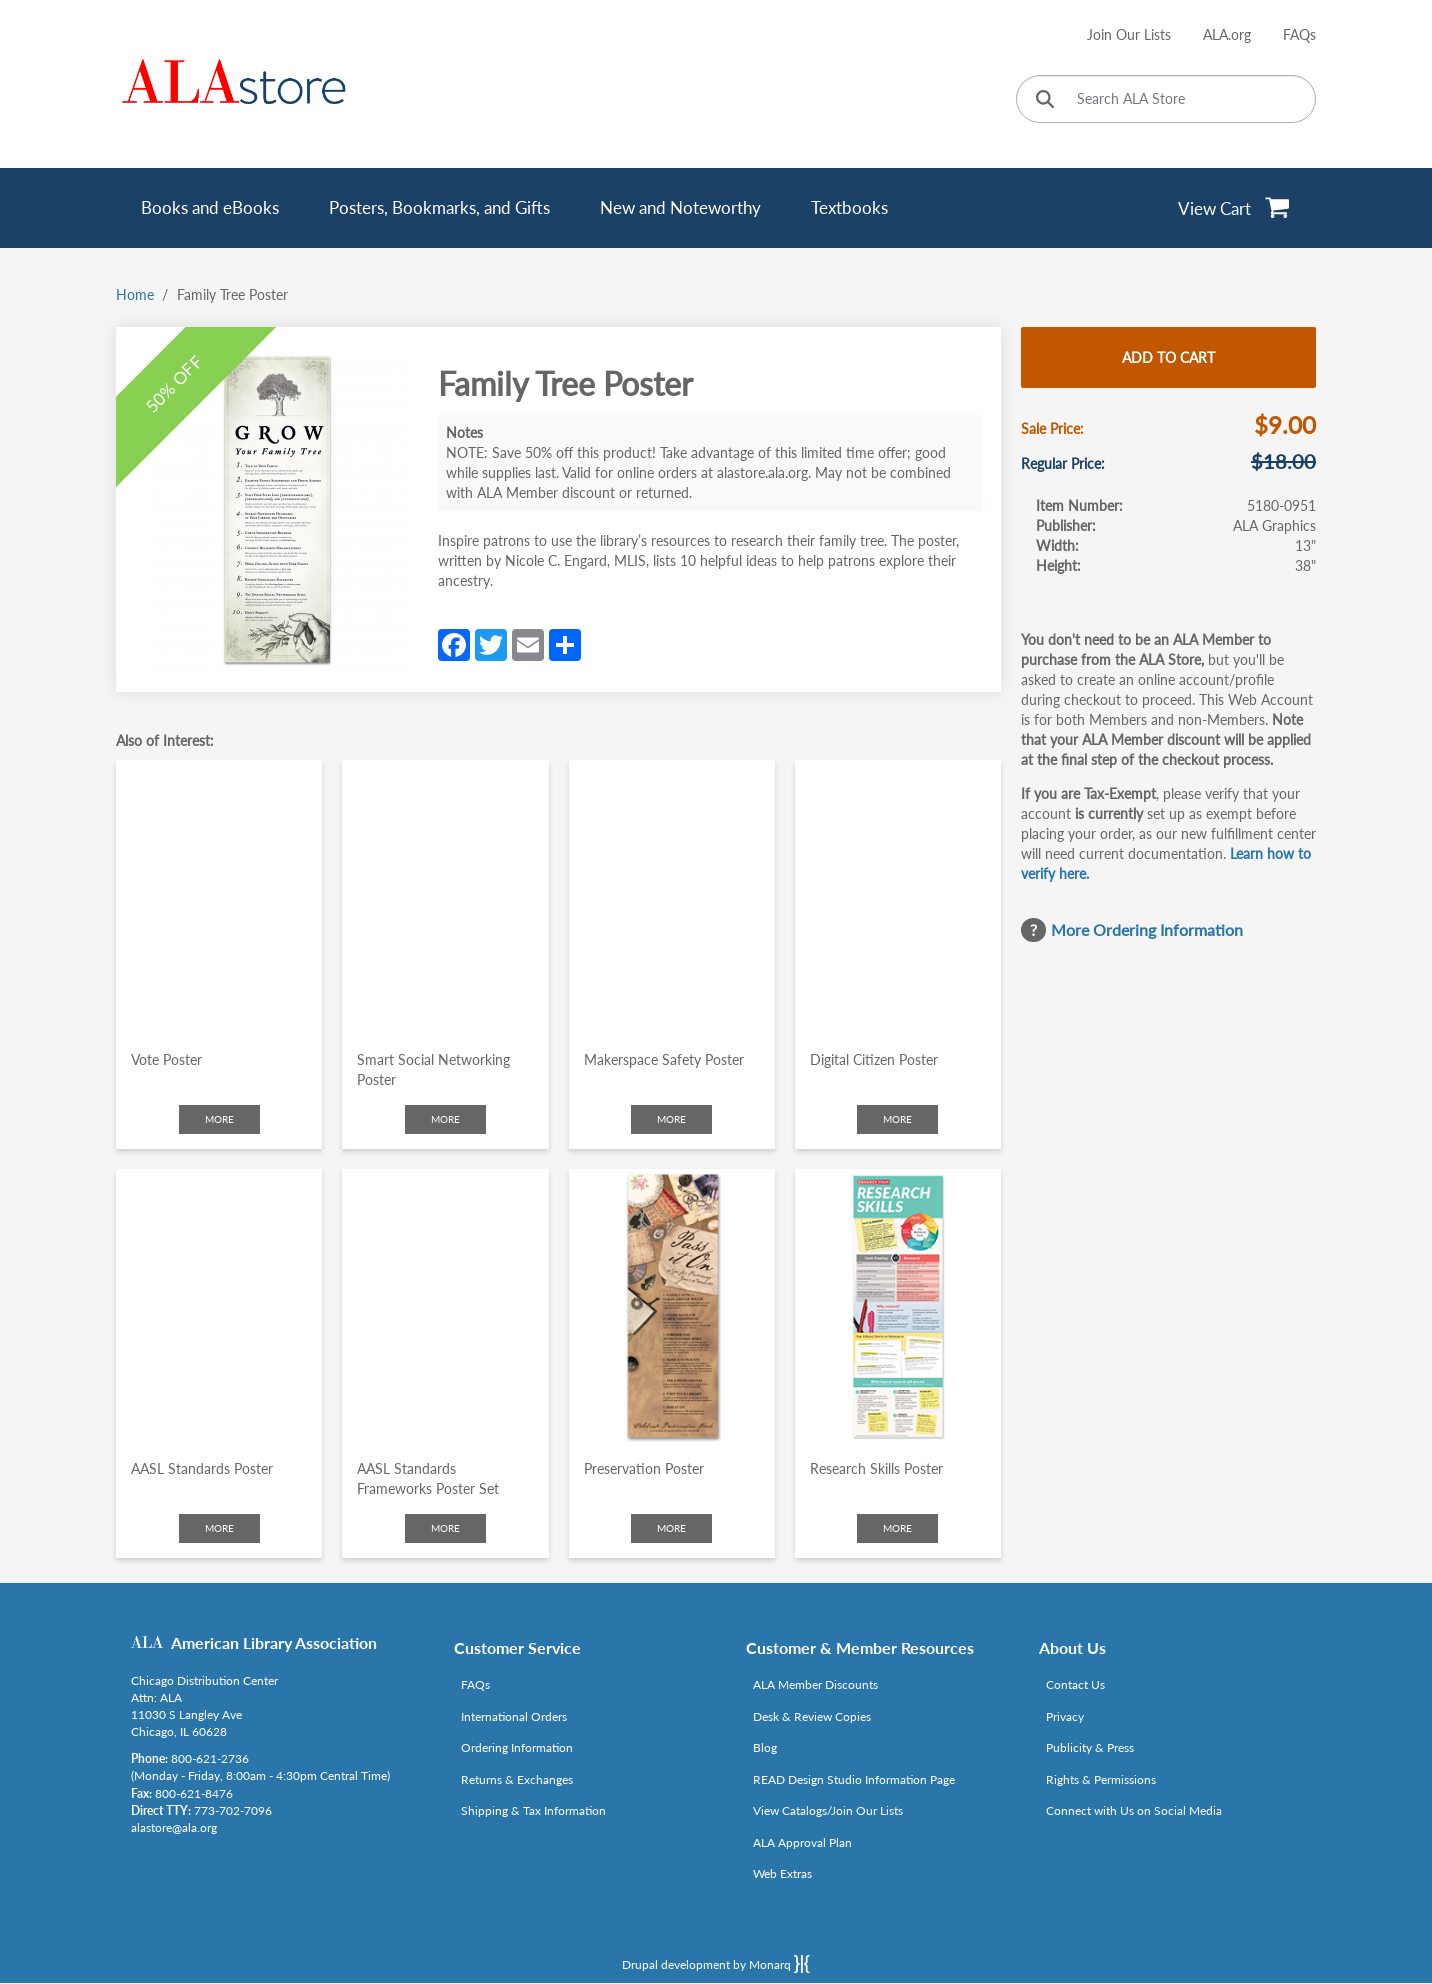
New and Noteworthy (680, 207)
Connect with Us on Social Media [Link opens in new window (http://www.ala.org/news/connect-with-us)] (1134, 1810)
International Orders (514, 1716)
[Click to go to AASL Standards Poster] (219, 1306)
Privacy (1065, 1716)
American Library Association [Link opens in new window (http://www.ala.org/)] (274, 1642)
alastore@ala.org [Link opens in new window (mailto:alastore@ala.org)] (174, 1827)
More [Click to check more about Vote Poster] (219, 1119)
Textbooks (849, 207)
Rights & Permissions (1101, 1779)
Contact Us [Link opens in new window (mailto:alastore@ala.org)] (1075, 1684)
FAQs (1299, 34)
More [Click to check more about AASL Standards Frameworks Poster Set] (445, 1528)
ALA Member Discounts (815, 1684)
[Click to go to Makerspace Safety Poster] (672, 897)
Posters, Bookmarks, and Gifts (439, 207)
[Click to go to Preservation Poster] (672, 1306)
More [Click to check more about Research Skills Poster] (897, 1528)
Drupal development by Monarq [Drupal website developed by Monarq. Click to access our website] (716, 1964)
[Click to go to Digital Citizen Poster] (898, 897)
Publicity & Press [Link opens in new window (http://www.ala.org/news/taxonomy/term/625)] (1090, 1747)
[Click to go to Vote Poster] (219, 897)
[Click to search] (1045, 100)
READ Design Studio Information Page (854, 1779)
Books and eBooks (210, 207)
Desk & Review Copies (812, 1716)
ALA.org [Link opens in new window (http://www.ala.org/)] (1227, 34)
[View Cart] (1234, 208)
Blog (765, 1747)
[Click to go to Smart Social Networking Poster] (445, 897)
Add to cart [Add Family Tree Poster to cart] (1168, 357)
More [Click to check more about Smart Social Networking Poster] (445, 1119)
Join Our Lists (1129, 34)
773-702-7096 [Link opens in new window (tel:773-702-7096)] (233, 1810)
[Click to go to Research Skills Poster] (898, 1306)
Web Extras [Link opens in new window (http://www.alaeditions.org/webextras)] (782, 1873)
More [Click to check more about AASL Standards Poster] (219, 1528)
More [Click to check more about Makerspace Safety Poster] (671, 1119)
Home (135, 294)
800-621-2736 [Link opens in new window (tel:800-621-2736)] (210, 1758)
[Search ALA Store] (1166, 99)
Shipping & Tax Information (533, 1810)
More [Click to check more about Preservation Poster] (671, 1528)
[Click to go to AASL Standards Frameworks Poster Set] (445, 1306)
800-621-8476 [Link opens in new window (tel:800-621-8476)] (194, 1793)
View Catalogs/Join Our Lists (828, 1810)
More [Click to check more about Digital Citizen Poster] (897, 1119)
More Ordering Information (1147, 929)
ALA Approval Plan (802, 1842)
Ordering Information (517, 1747)
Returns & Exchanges (517, 1779)
